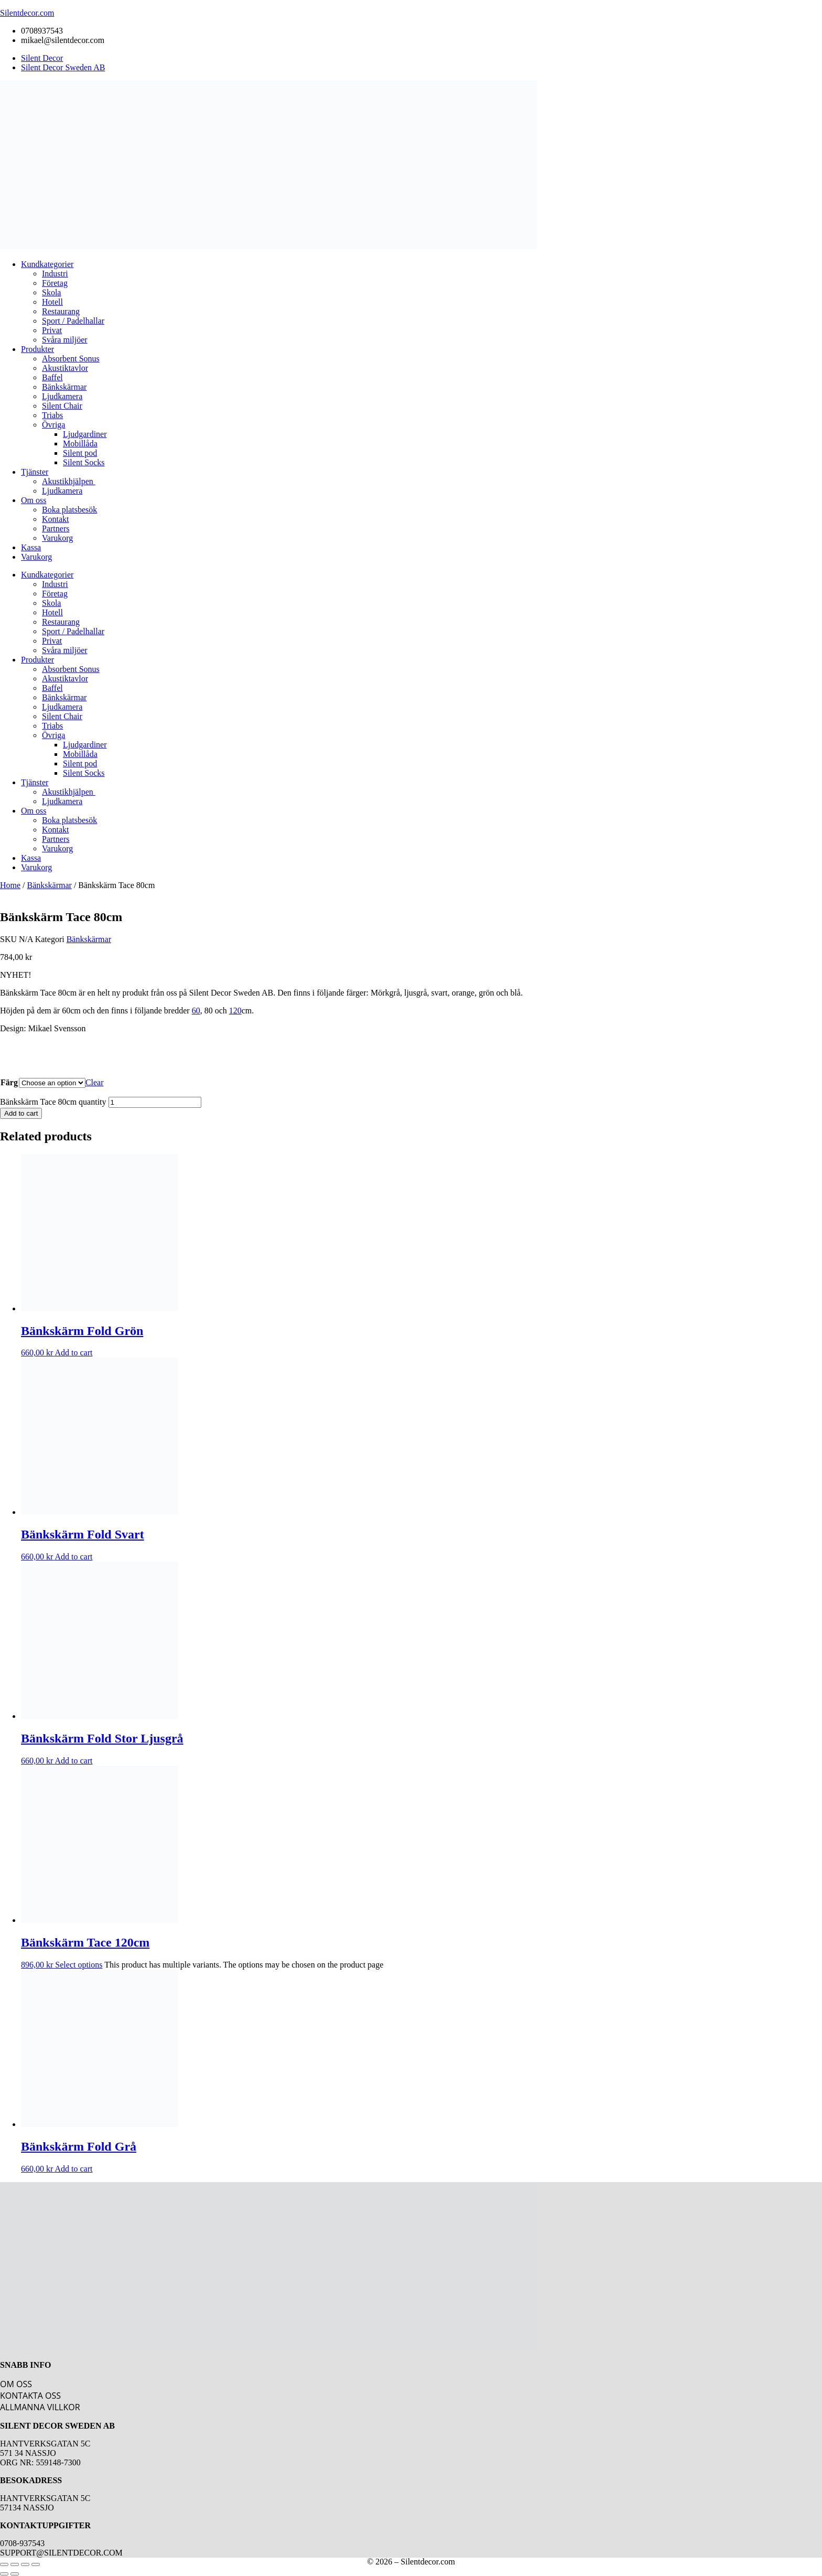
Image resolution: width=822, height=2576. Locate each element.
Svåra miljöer (65, 339)
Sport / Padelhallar (73, 320)
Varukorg (57, 537)
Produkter (37, 349)
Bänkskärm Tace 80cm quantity (53, 1101)
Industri (55, 273)
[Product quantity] (155, 1102)
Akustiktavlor (65, 368)
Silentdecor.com (27, 12)
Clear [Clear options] (94, 1082)
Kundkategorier (47, 264)
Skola (51, 292)
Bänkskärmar (64, 386)
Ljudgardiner (85, 434)
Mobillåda (80, 443)
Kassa (31, 547)
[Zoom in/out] (4, 2564)
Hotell (52, 301)
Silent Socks (84, 462)
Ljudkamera (62, 396)
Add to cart (21, 1113)
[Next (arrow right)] (14, 2573)
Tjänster (34, 471)
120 (235, 1010)
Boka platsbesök (69, 509)
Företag (55, 283)
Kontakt (55, 519)
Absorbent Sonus (71, 358)
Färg (9, 1082)
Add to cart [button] (73, 1352)
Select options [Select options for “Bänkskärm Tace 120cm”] (78, 1964)
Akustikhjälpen (68, 481)
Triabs (52, 415)
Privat (52, 330)
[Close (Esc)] (35, 2564)
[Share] (25, 2564)
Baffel (52, 377)
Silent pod (80, 452)
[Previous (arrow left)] (4, 2573)
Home (10, 885)
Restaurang (61, 311)
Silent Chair (62, 405)
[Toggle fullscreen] (14, 2564)
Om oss (33, 500)
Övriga (53, 424)
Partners (55, 528)
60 (196, 1010)
